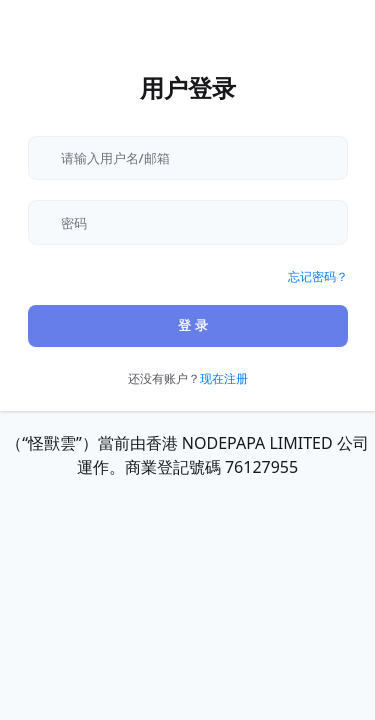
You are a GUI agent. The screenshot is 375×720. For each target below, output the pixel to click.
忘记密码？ (318, 276)
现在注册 (224, 378)
